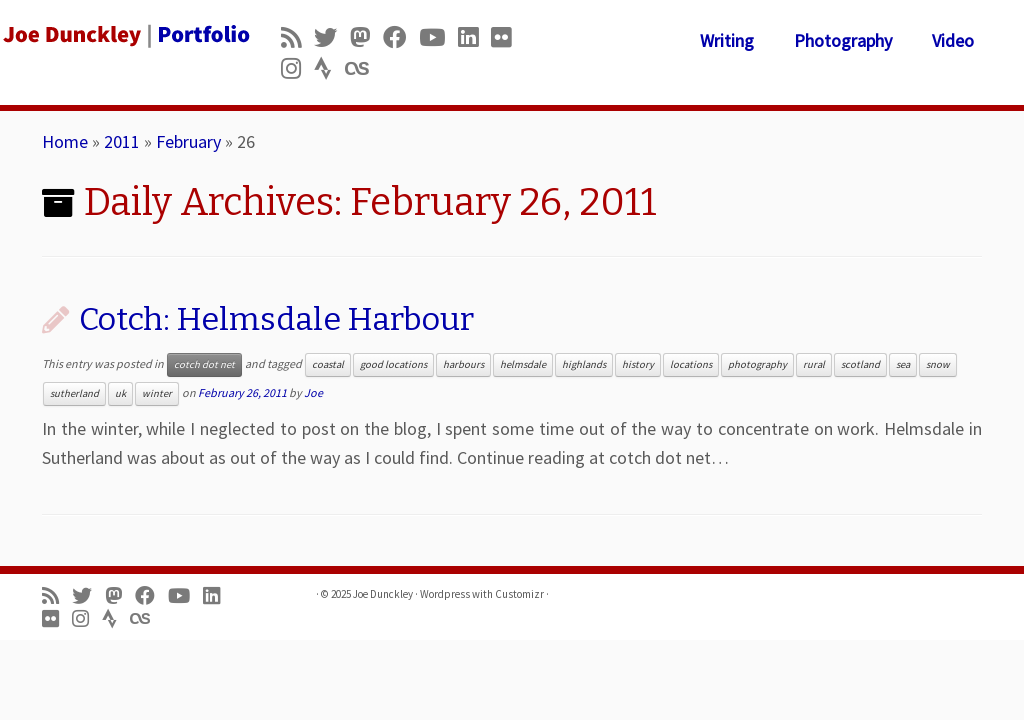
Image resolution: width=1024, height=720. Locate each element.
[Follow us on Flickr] (507, 37)
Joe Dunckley (383, 594)
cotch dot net (204, 364)
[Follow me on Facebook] (401, 37)
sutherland (74, 393)
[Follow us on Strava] (329, 68)
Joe (313, 392)
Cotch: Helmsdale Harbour (276, 319)
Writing (727, 40)
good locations (393, 364)
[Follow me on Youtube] (438, 37)
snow (938, 364)
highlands (584, 364)
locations (691, 364)
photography (757, 364)
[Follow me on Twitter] (332, 37)
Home (65, 141)
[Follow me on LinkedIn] (474, 37)
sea (903, 364)
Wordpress (445, 594)
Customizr (519, 594)
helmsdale (523, 364)
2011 (122, 141)
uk (120, 393)
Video (953, 40)
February (188, 141)
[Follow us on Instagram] (297, 68)
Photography (843, 40)
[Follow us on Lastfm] (363, 68)
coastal (328, 364)
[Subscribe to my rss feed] (297, 37)
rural (814, 364)
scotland (860, 364)
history (638, 364)
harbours (463, 364)
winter (157, 393)
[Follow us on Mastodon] (366, 37)
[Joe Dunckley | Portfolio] (120, 35)
